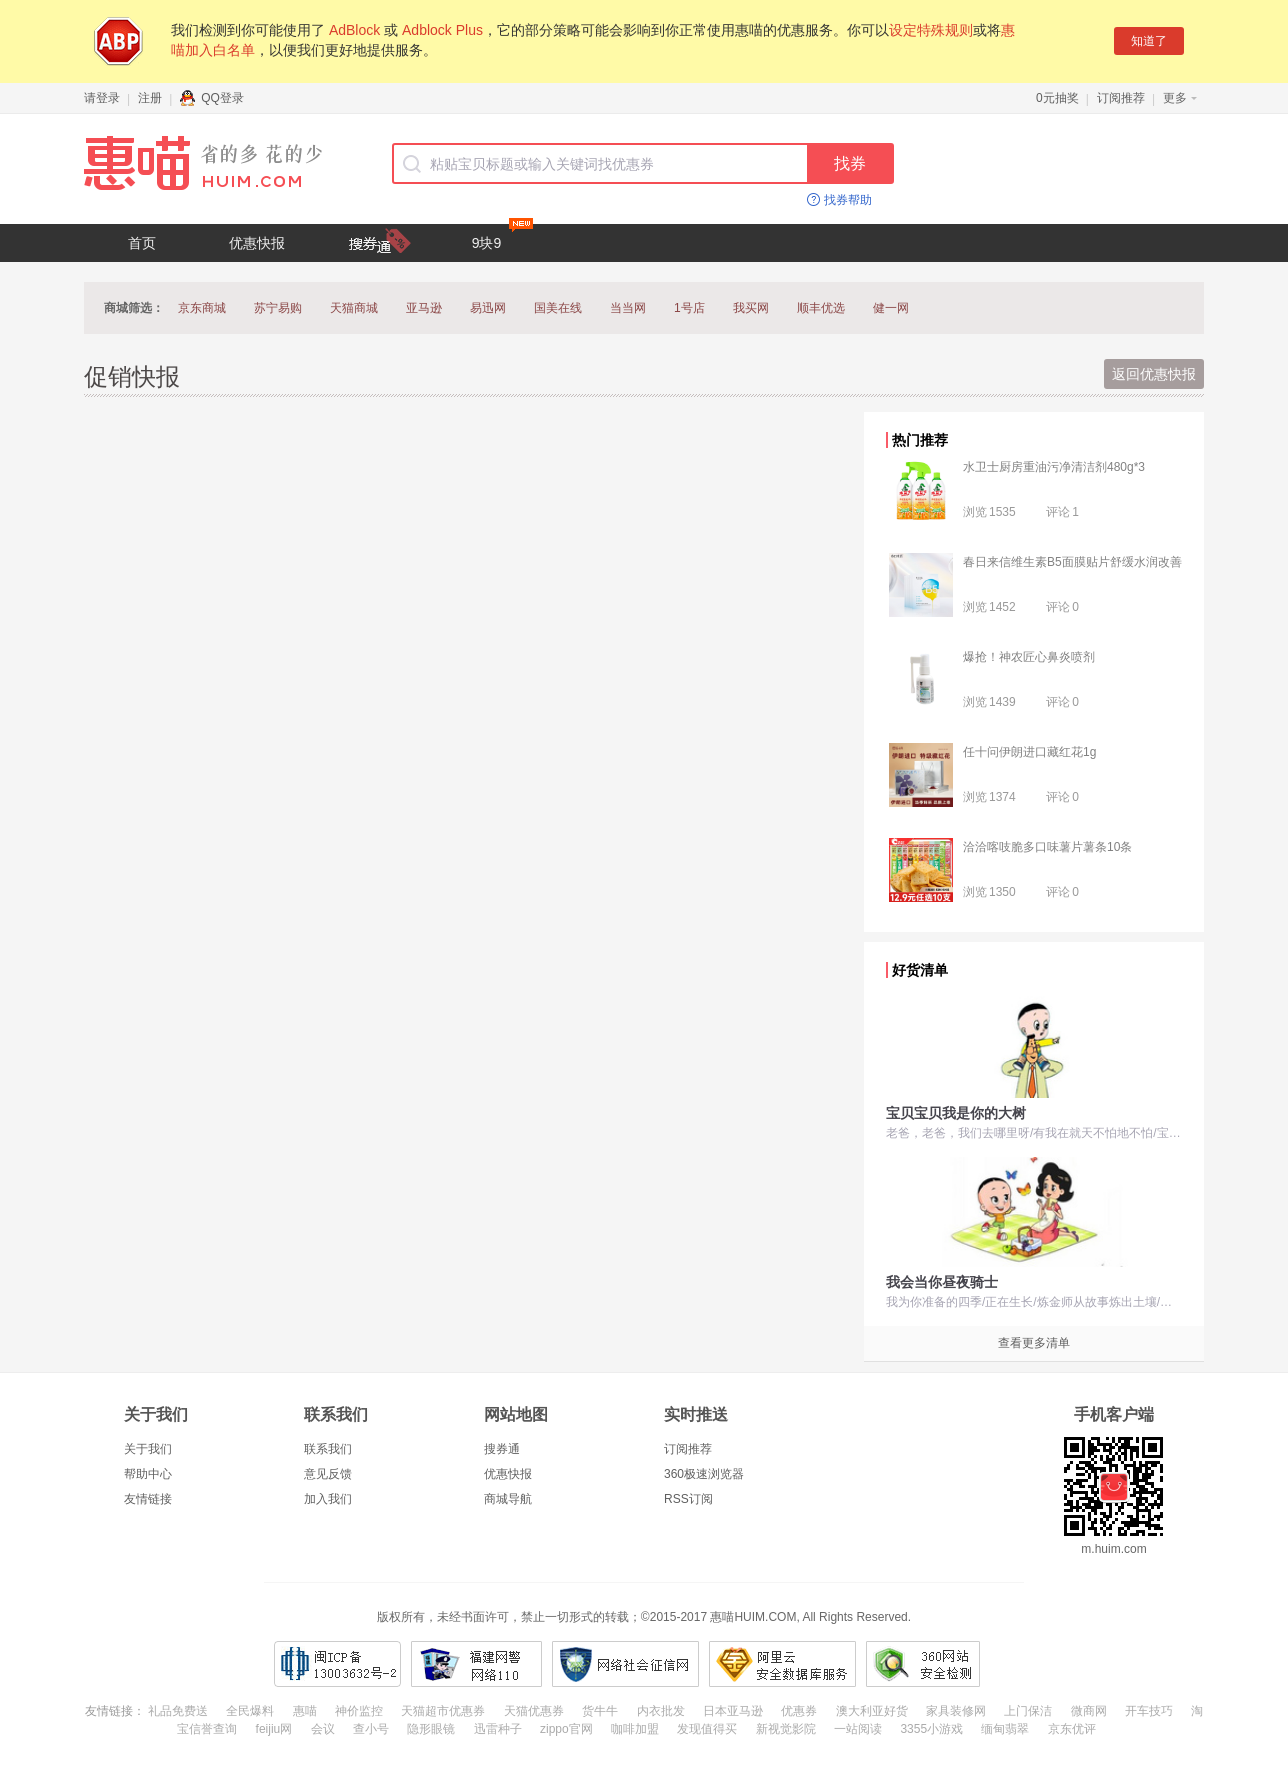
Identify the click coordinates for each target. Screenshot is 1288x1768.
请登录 (102, 98)
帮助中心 (148, 1474)
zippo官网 (566, 1729)
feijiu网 (274, 1729)
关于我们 (148, 1449)
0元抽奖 (1057, 98)
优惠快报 (257, 243)
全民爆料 (250, 1711)
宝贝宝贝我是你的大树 (956, 1113)
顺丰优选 (821, 308)
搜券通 (502, 1449)
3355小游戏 (931, 1729)
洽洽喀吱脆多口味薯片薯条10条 (1047, 847)
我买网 (751, 308)
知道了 (1149, 41)
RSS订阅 (688, 1499)
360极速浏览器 (704, 1474)
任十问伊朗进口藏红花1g (1029, 752)
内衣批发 (661, 1711)
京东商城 (202, 308)
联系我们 (328, 1449)
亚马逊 (424, 308)
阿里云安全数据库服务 (782, 1664)
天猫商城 (354, 308)
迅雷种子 (498, 1729)
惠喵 (305, 1711)
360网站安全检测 (923, 1664)
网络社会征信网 (625, 1664)
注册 (150, 98)
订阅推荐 (1121, 98)
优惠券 (799, 1711)
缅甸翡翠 (1005, 1729)
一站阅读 (858, 1729)
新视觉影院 (786, 1729)
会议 (323, 1729)
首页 (142, 243)
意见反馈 (328, 1474)
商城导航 (508, 1499)
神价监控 (359, 1711)
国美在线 (558, 308)
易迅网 (488, 308)
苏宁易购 (278, 308)
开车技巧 (1149, 1711)
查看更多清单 (1034, 1343)
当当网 (628, 308)
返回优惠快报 (1154, 374)
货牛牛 (600, 1711)
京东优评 (1072, 1729)
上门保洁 (1028, 1711)
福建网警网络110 (476, 1664)
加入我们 (328, 1499)
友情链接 (148, 1499)
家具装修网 (956, 1711)
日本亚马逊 (733, 1711)
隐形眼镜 (431, 1729)
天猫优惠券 (534, 1711)
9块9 (502, 237)
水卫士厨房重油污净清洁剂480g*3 (1054, 467)
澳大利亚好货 (872, 1711)
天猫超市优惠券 (443, 1711)
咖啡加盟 (635, 1729)
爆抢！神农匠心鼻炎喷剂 (1029, 657)
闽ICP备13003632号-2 (337, 1664)
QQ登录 (212, 98)
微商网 (1089, 1711)
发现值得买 (707, 1729)
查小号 (371, 1729)
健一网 (891, 308)
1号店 (689, 308)
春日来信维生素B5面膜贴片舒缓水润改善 (1072, 562)
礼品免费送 (178, 1711)
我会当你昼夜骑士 (942, 1282)
